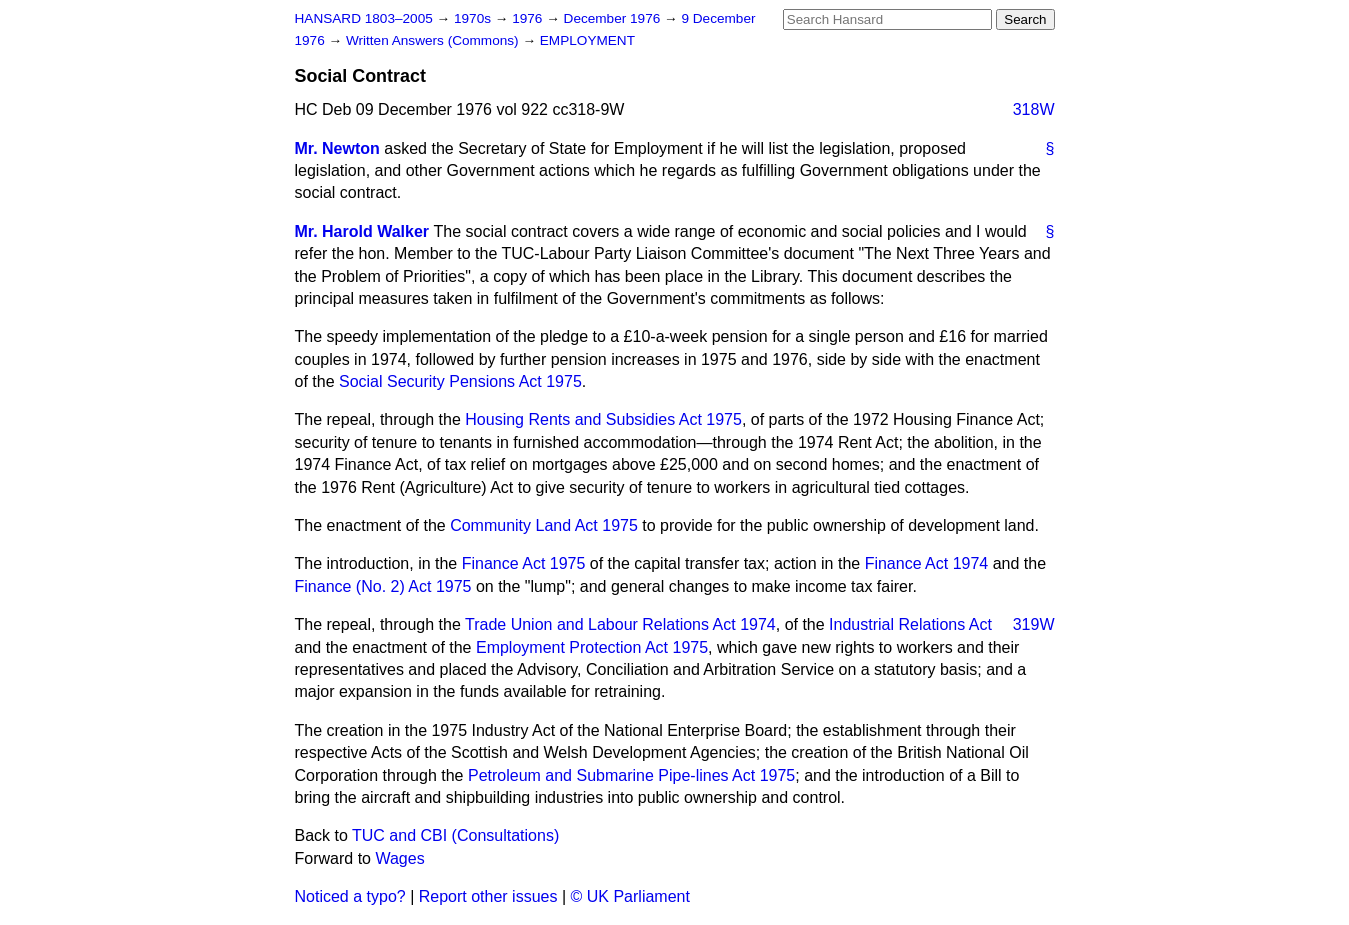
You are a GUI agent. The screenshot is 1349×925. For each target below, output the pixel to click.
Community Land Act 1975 (544, 525)
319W (1034, 624)
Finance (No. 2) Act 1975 (383, 586)
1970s (474, 18)
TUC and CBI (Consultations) (455, 835)
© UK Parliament (630, 896)
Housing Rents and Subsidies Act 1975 (603, 419)
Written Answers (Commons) (434, 40)
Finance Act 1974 (927, 563)
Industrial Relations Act (910, 624)
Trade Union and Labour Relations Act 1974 (620, 624)
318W (1034, 109)
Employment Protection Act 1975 (592, 647)
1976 (529, 18)
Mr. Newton (337, 148)
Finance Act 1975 (524, 563)
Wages (399, 858)
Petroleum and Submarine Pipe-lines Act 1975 (631, 775)
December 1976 (614, 18)
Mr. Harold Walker (362, 231)
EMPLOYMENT (587, 40)
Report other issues (488, 896)
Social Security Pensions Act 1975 (460, 381)
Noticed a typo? (350, 896)
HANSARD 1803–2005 (364, 18)
